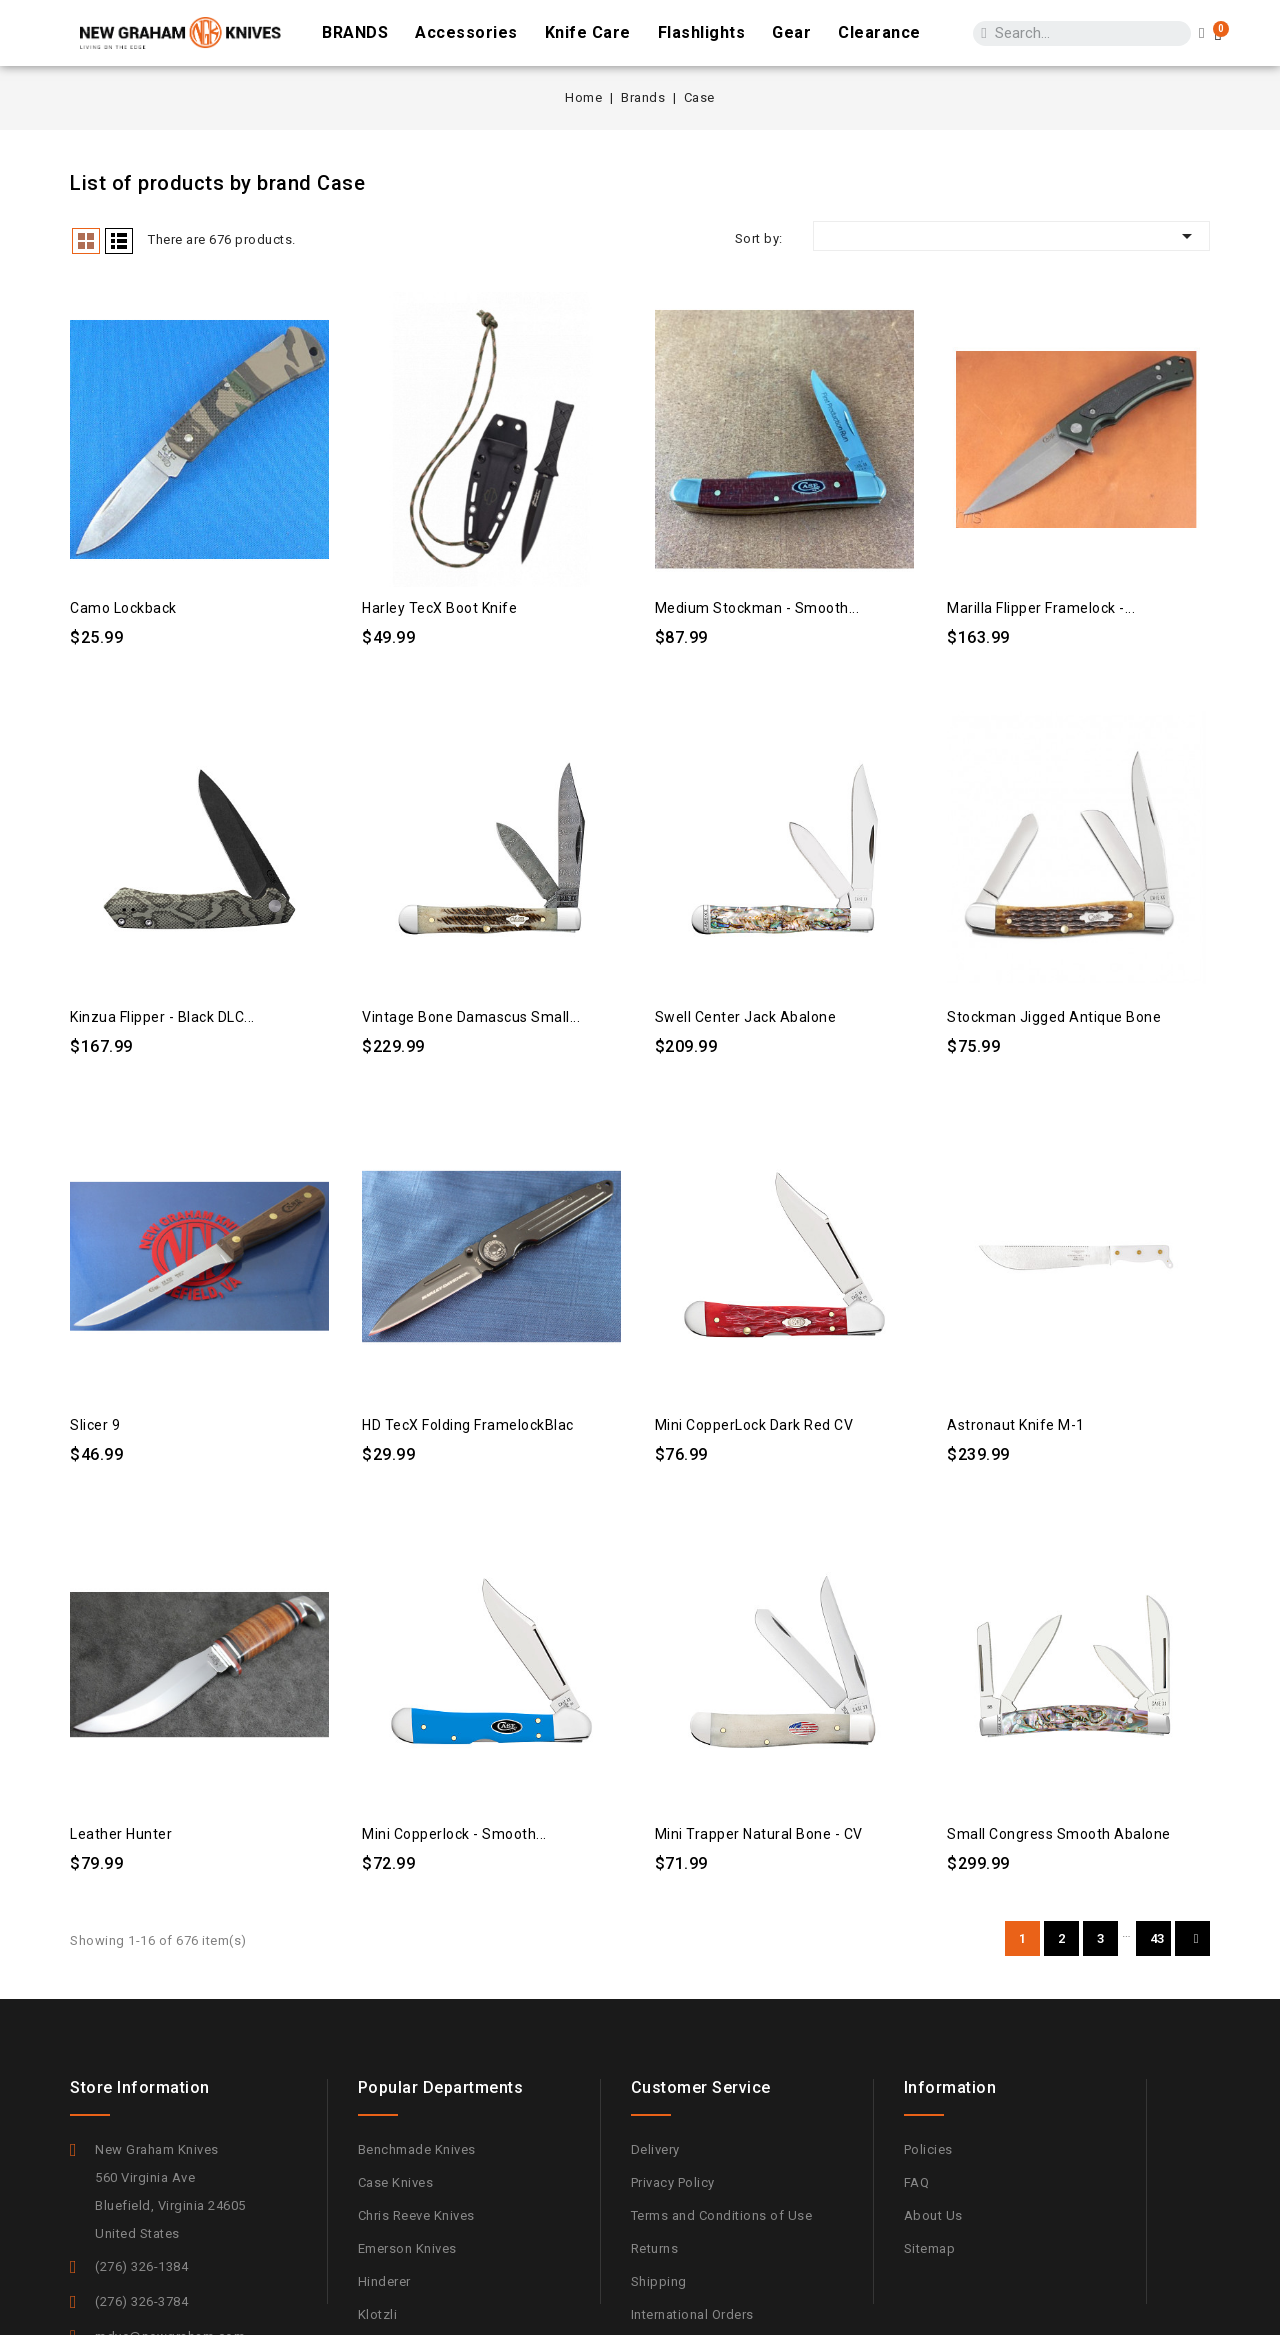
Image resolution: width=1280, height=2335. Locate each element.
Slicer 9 (95, 1425)
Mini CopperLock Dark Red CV (754, 1425)
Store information (140, 2087)
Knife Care (588, 32)
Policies (928, 2149)
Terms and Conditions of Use (722, 2215)
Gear (791, 32)
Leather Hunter (121, 1834)
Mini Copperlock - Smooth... (454, 1834)
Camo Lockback (123, 608)
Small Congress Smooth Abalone (1059, 1834)
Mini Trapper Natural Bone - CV (759, 1834)
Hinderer (384, 2281)
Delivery (655, 2149)
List (119, 241)
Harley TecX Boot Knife (439, 608)
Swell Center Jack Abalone (746, 1017)
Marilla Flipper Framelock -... (1041, 608)
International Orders (692, 2314)
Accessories (466, 32)
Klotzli (378, 2314)
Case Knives (396, 2182)
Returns (655, 2248)
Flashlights (702, 32)
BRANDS (355, 32)
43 (1157, 1938)
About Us (933, 2215)
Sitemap (930, 2248)
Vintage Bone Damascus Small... (471, 1017)
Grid (86, 241)
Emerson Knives (407, 2248)
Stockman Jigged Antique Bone (1054, 1017)
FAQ (917, 2182)
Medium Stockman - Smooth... (757, 608)
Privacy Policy (673, 2182)
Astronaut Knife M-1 (1016, 1425)
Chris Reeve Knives (416, 2215)
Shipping (659, 2281)
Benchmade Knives (417, 2149)
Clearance (879, 32)
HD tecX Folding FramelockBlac (468, 1425)
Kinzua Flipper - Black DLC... (162, 1017)
